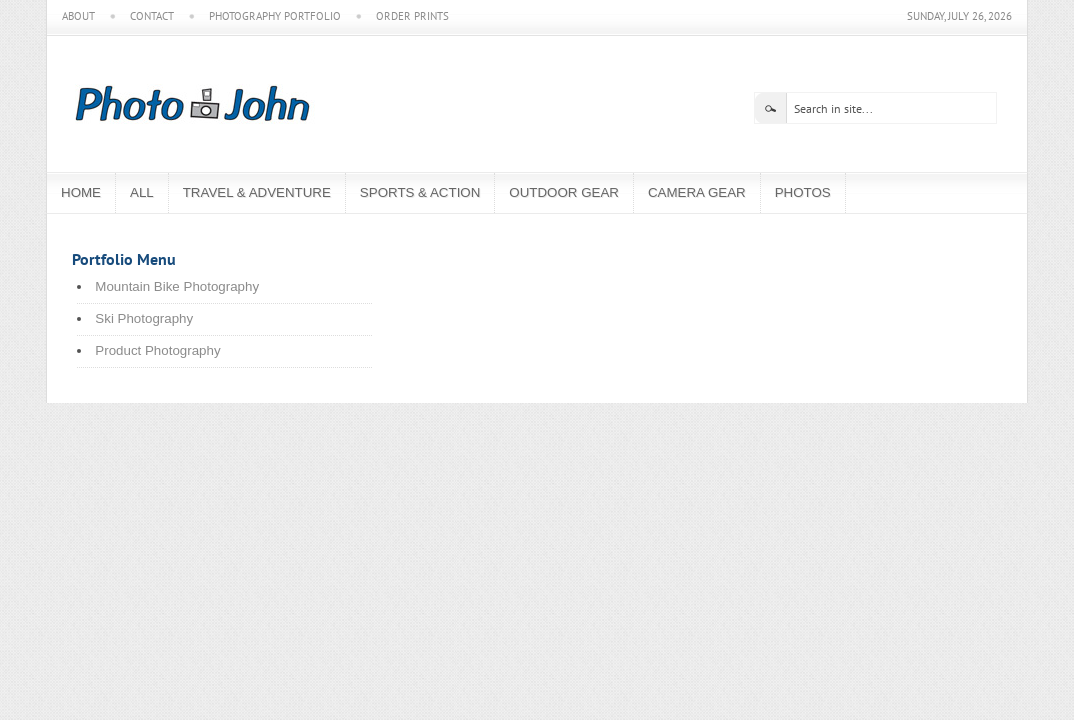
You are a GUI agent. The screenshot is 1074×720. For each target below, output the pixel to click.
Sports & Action (420, 192)
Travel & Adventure (257, 192)
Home (81, 192)
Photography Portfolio (275, 16)
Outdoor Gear (564, 192)
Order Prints (412, 16)
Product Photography (157, 350)
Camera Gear (697, 192)
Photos (803, 192)
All (142, 192)
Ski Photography (144, 318)
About (78, 16)
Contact (152, 16)
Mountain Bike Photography (177, 286)
